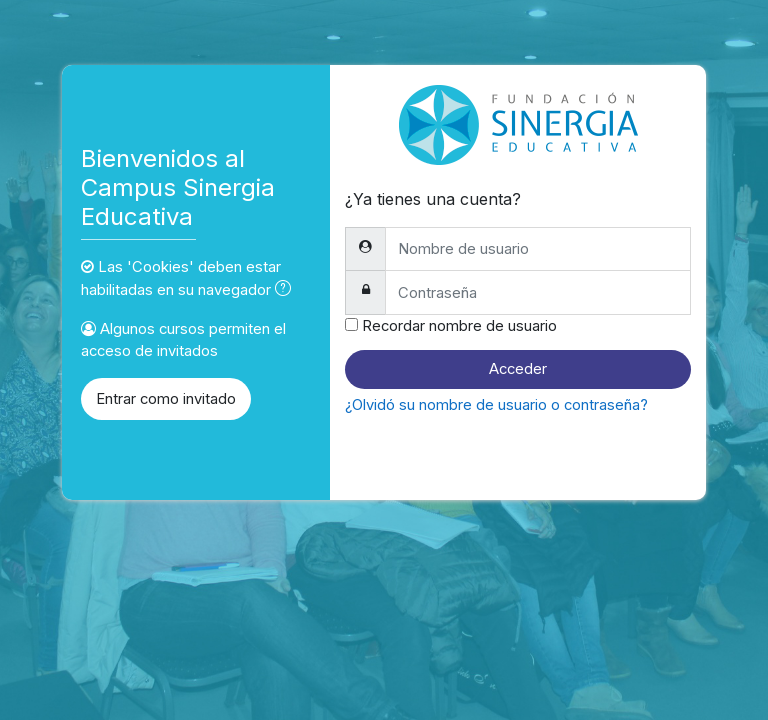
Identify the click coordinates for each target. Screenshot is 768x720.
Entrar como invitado (166, 399)
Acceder (518, 369)
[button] (287, 290)
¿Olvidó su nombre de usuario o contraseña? (496, 405)
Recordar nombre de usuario (459, 326)
